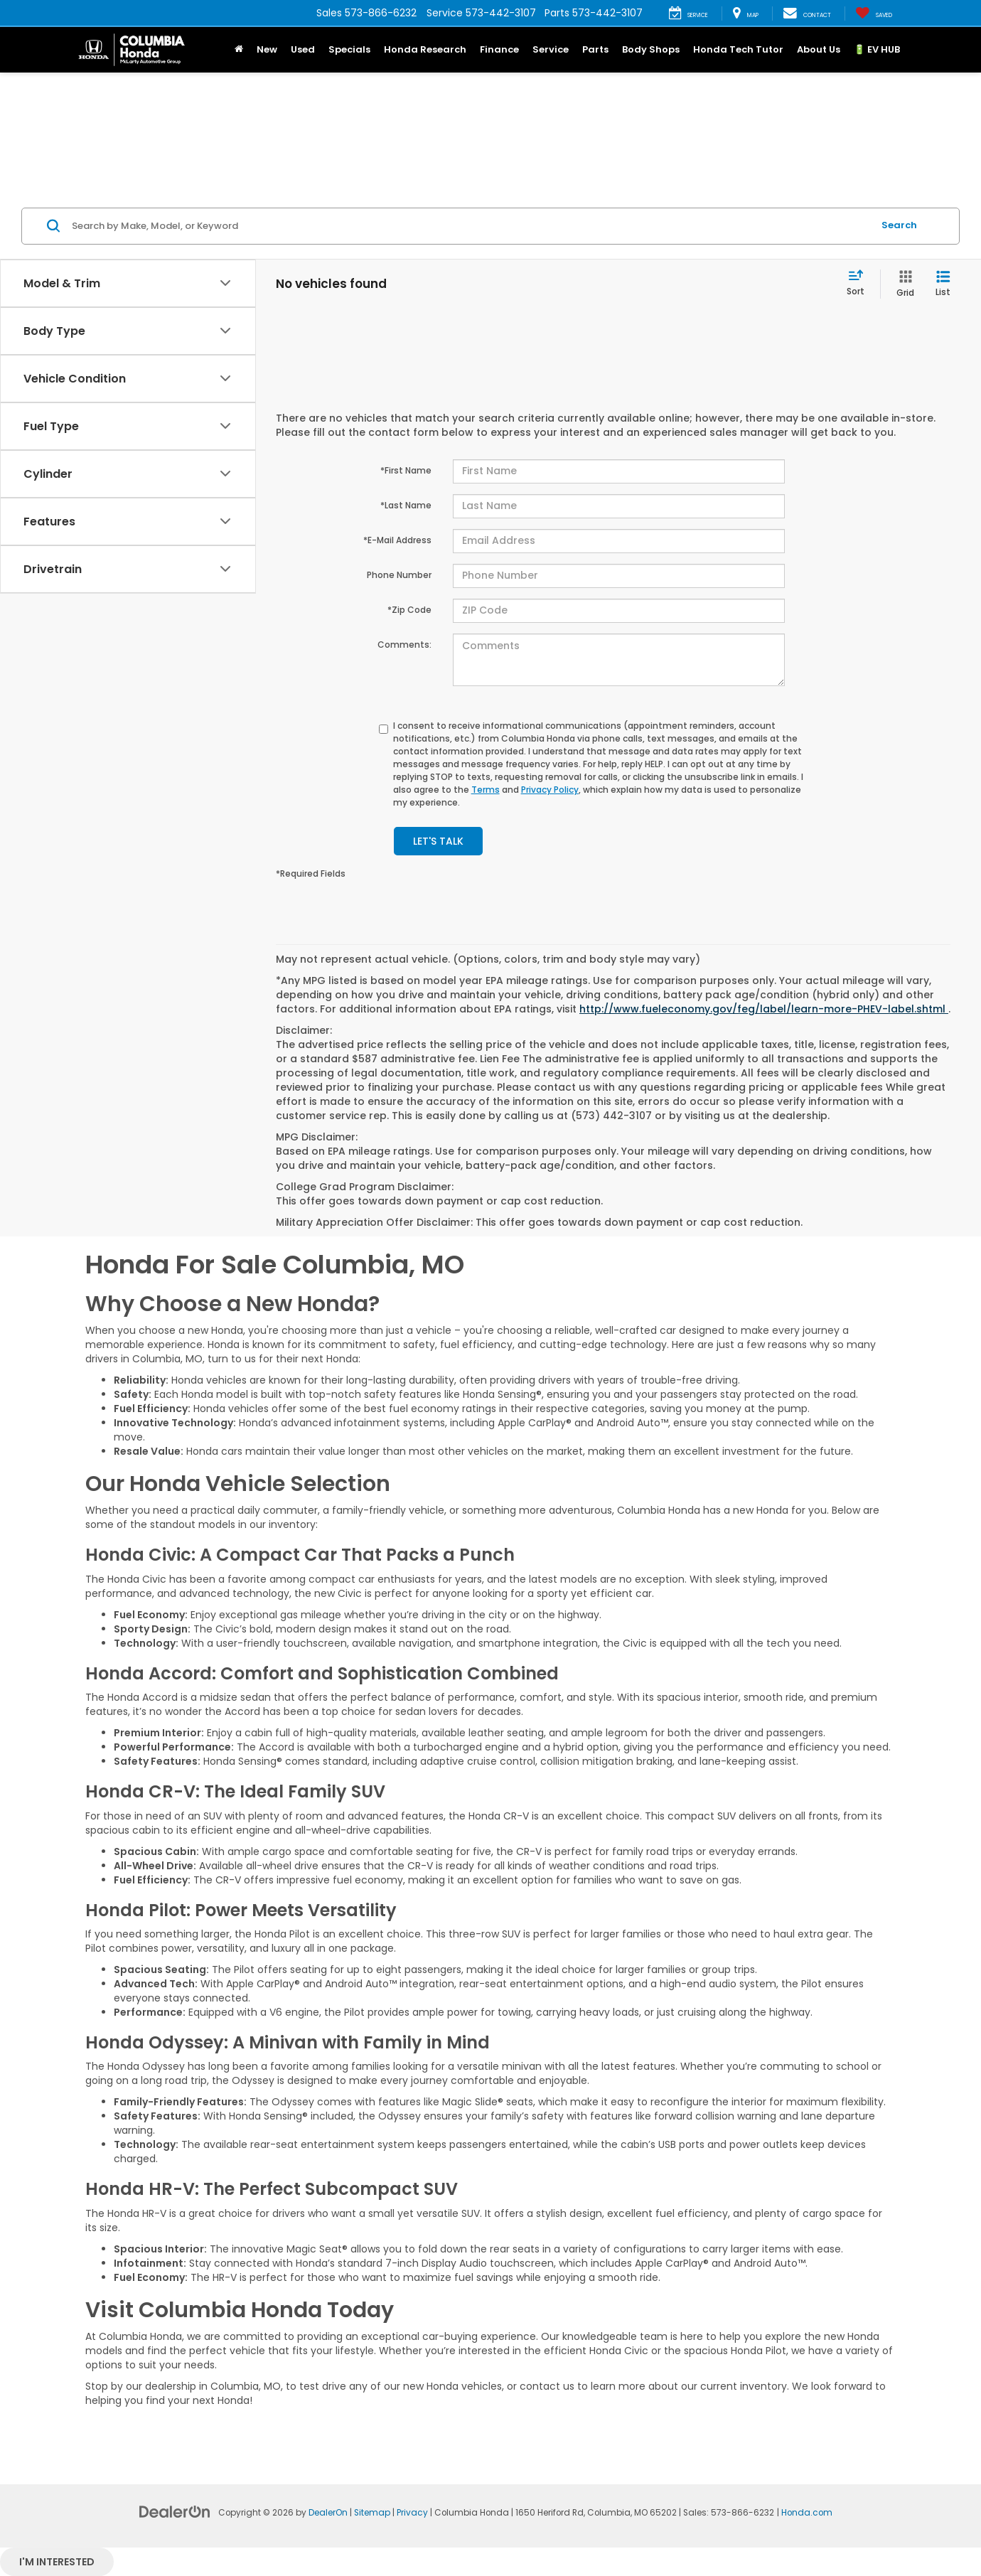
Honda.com (806, 2512)
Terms (485, 790)
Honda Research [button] (425, 49)
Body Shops (651, 49)
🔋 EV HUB (877, 49)
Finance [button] (499, 49)
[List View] (943, 284)
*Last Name (405, 505)
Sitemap (372, 2512)
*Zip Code (409, 610)
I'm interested (57, 2562)
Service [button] (550, 49)
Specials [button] (349, 49)
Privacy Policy (550, 790)
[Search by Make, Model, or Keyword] (470, 226)
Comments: (404, 644)
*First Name (405, 470)
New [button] (267, 49)
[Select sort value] (860, 283)
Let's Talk (438, 841)
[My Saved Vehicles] (874, 13)
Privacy (412, 2512)
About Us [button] (818, 49)
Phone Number (399, 575)
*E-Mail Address (397, 540)
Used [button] (303, 49)
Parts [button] (595, 49)
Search (899, 225)
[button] (238, 50)
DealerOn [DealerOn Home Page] (328, 2512)
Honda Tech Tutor (738, 49)
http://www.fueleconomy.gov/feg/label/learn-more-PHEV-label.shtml (763, 1009)
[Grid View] (902, 284)
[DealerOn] (175, 2511)
